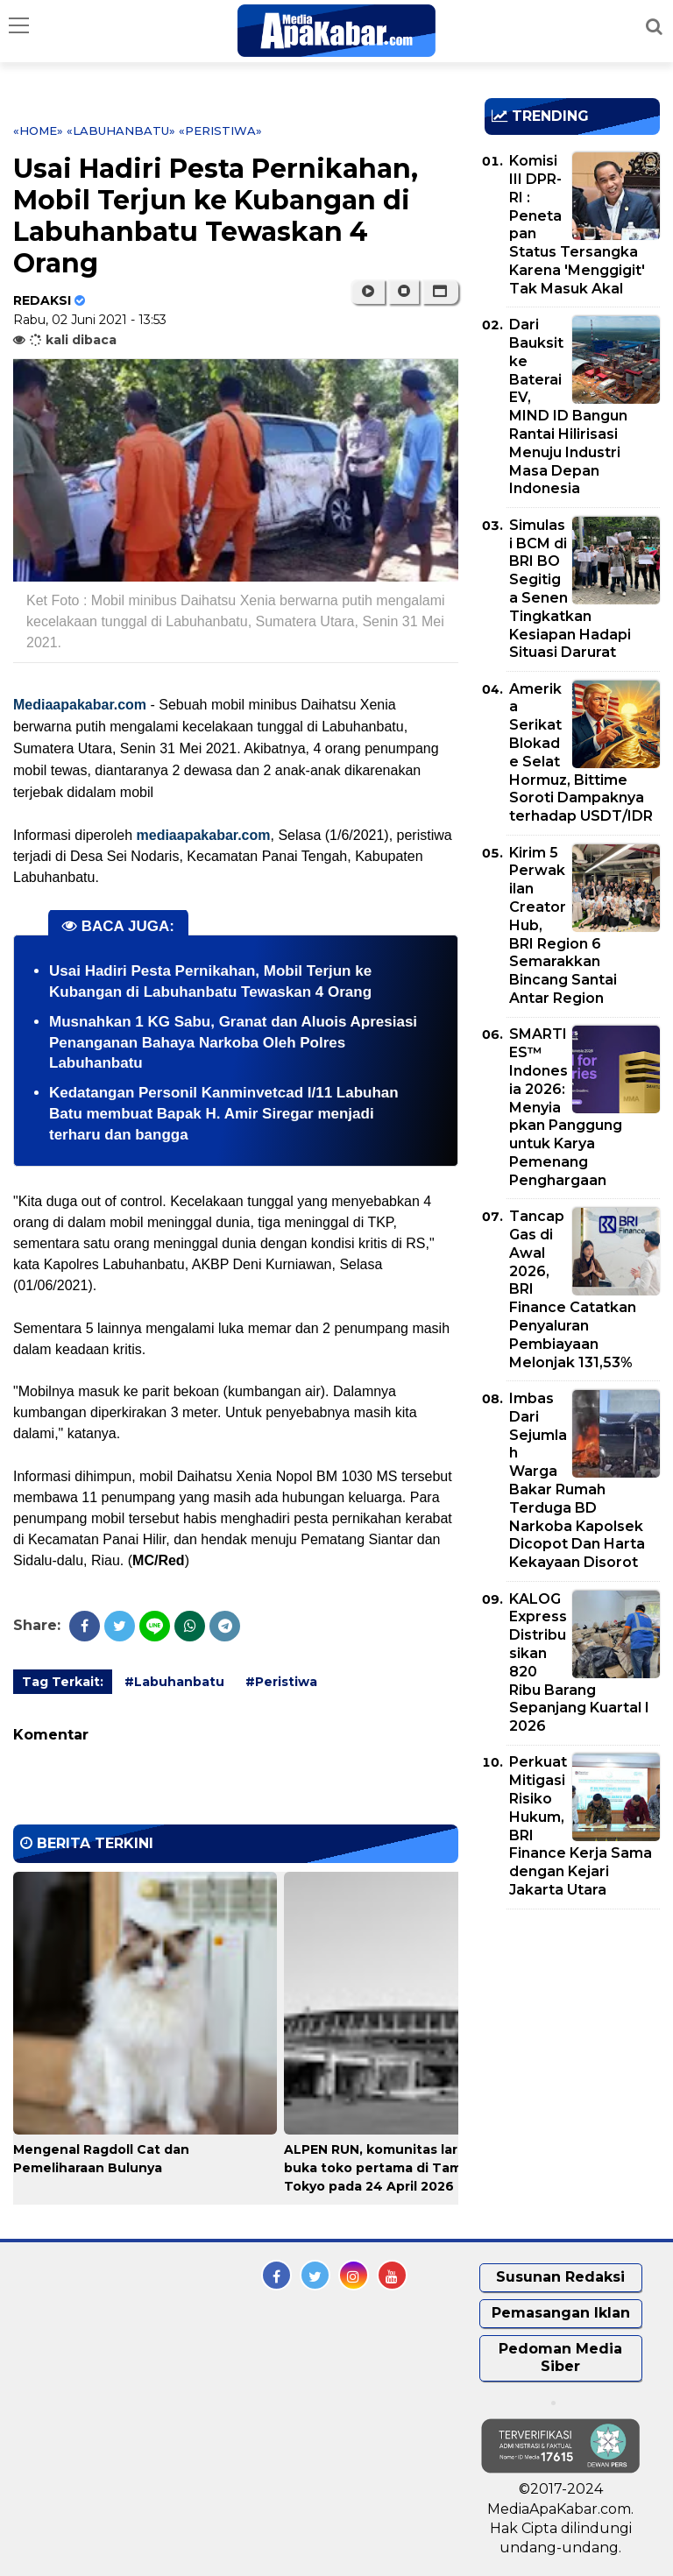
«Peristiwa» (220, 131)
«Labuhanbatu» (121, 131)
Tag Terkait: (62, 1682)
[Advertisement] (579, 2023)
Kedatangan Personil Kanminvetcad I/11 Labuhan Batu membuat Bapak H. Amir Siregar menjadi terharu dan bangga (224, 1113)
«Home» (38, 131)
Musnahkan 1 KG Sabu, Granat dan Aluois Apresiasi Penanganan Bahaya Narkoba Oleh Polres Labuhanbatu (233, 1042)
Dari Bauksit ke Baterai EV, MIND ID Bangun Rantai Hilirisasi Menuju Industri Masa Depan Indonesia (568, 406)
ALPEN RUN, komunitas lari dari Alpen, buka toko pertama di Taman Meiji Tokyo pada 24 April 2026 (410, 2168)
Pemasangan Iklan (561, 2312)
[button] (440, 291)
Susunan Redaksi (560, 2277)
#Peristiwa (281, 1682)
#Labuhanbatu (174, 1682)
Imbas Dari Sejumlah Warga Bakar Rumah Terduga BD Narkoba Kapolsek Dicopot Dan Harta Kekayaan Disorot (577, 1480)
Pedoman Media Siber (560, 2357)
